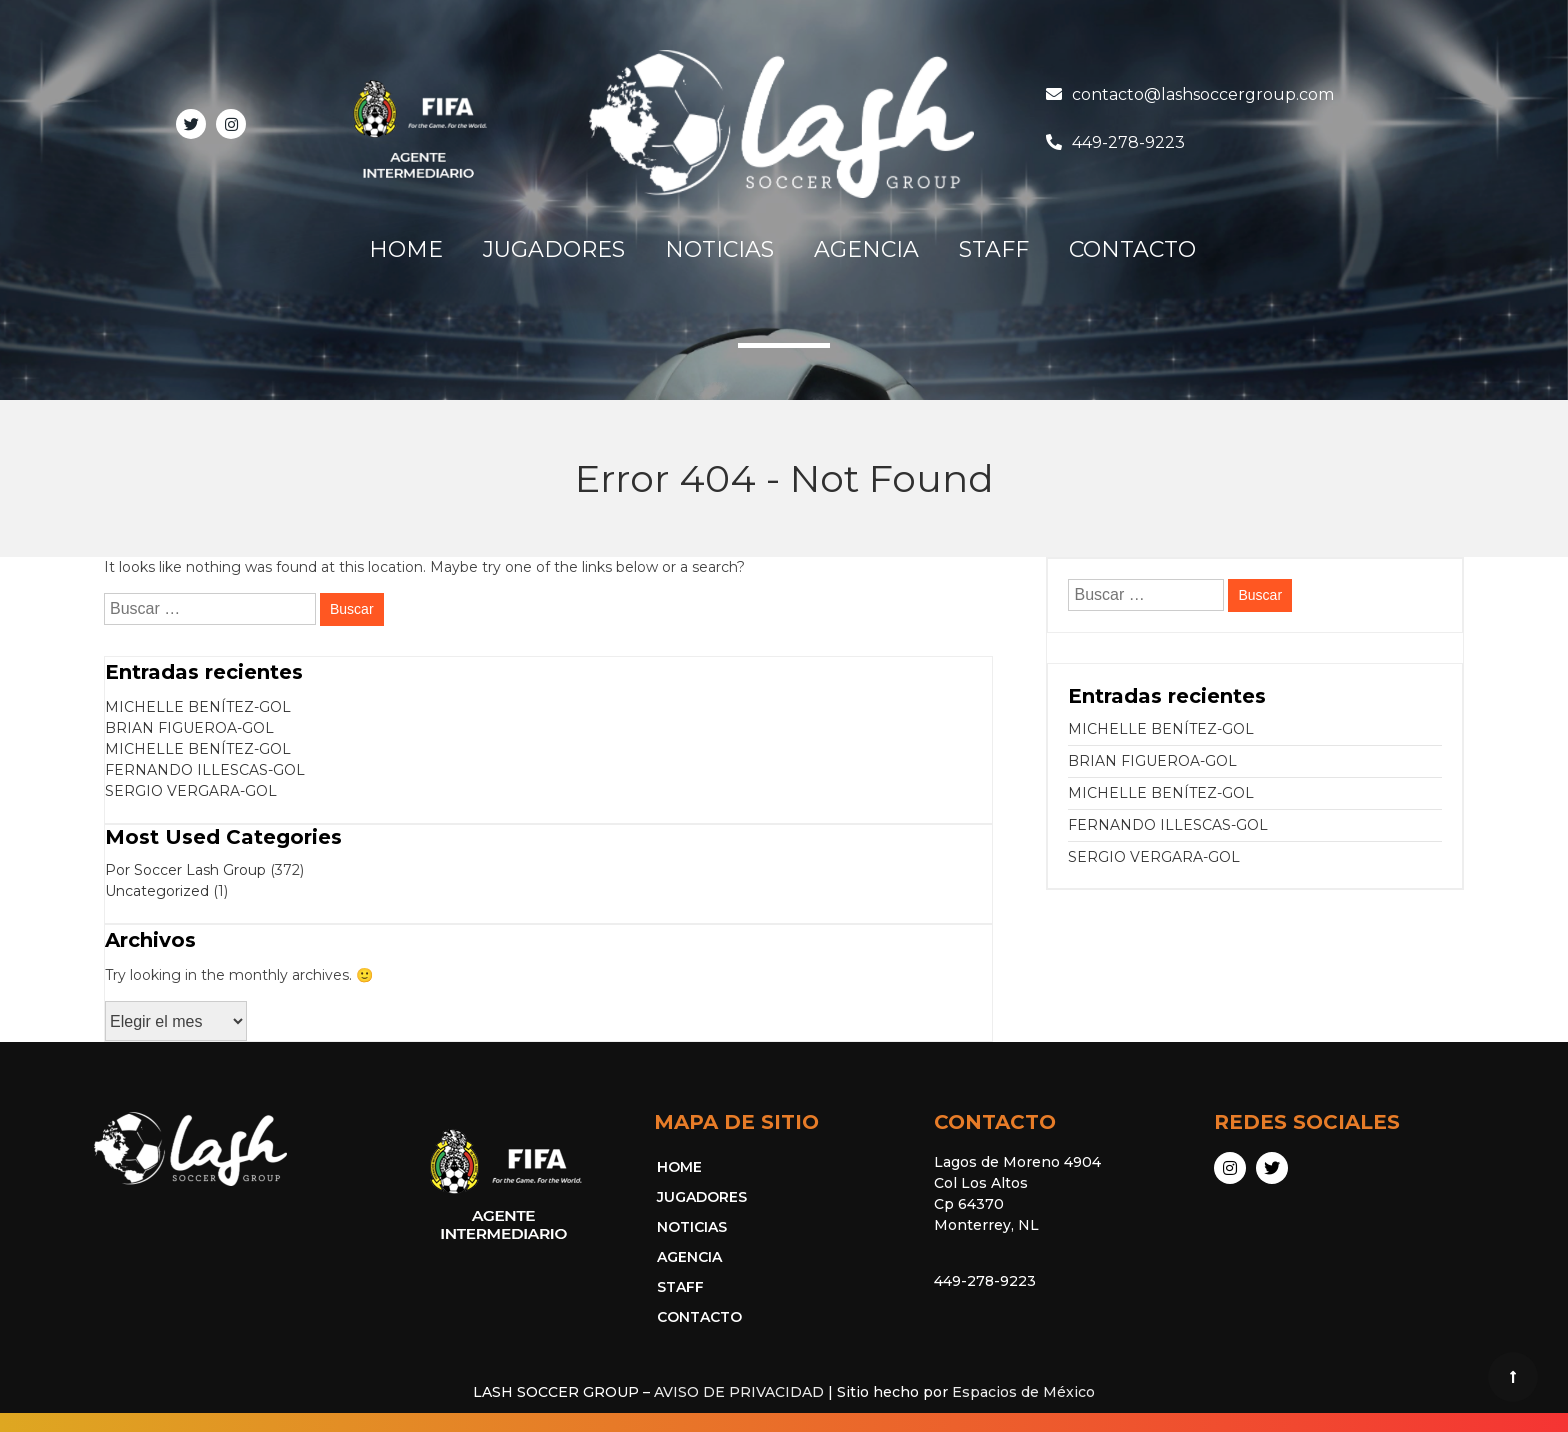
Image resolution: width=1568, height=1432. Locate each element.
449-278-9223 (1128, 142)
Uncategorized (157, 891)
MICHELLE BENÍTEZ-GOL (198, 707)
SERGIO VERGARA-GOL (191, 791)
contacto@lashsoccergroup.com (1203, 94)
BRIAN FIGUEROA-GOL (189, 728)
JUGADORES (554, 249)
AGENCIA (866, 249)
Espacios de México (1023, 1392)
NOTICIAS (719, 249)
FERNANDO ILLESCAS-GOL (205, 770)
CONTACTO (1132, 249)
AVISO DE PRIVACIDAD (739, 1392)
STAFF (994, 249)
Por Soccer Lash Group (185, 870)
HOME (406, 249)
